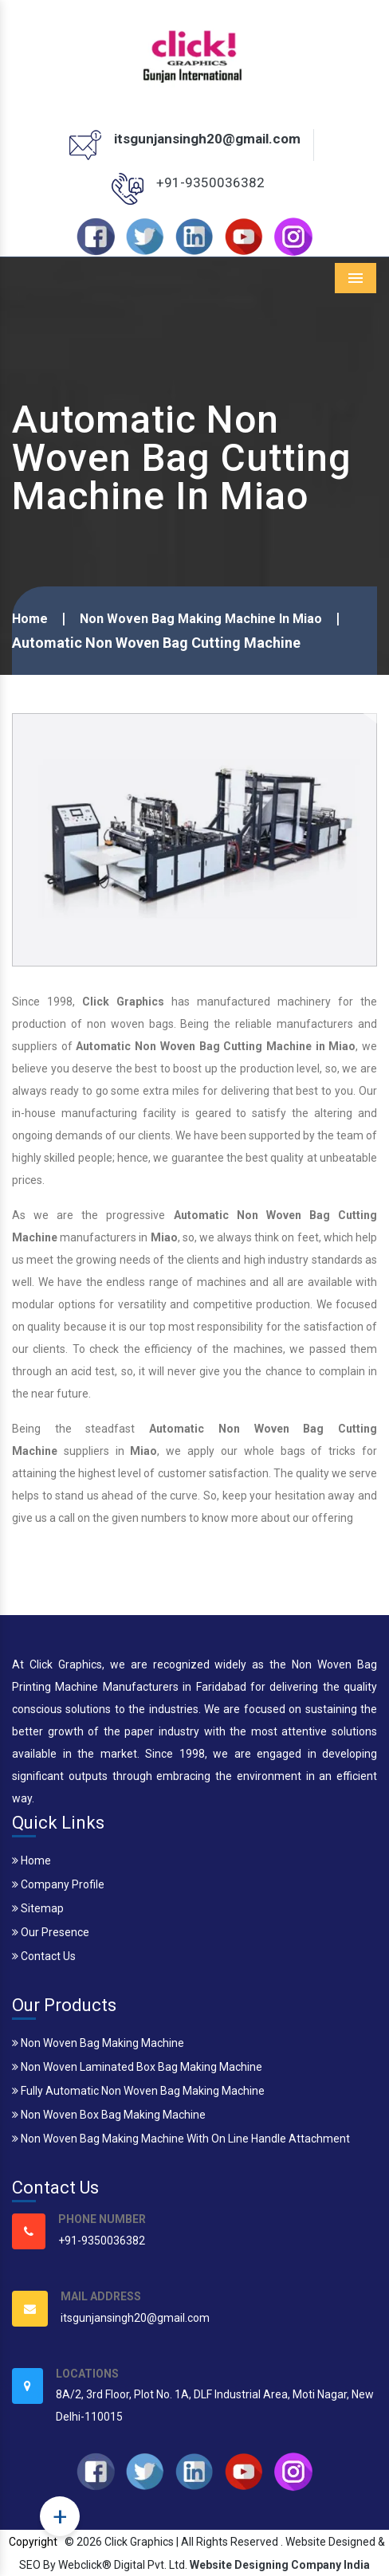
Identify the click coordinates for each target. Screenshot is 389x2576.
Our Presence (50, 1932)
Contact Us (44, 1956)
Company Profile (58, 1884)
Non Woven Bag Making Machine (98, 2043)
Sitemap (38, 1908)
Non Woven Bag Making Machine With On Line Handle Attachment (181, 2138)
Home (30, 618)
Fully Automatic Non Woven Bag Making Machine (138, 2090)
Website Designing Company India (280, 2564)
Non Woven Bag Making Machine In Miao (201, 618)
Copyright (33, 2541)
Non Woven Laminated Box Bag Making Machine (137, 2066)
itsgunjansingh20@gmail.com (207, 139)
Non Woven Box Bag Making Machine (109, 2114)
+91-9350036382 (210, 182)
